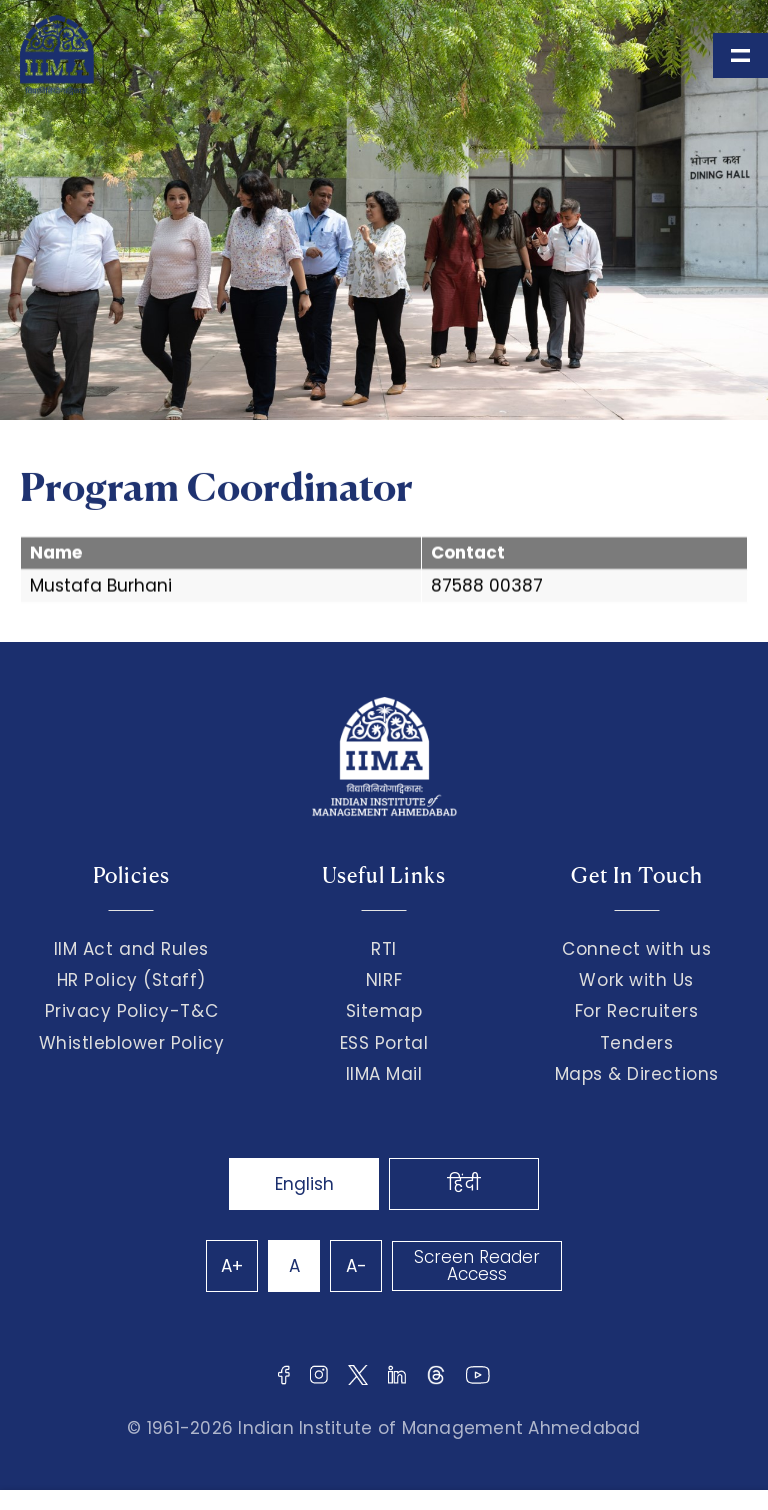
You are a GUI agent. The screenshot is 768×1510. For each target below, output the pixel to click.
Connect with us (636, 949)
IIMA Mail (384, 1074)
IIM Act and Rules (131, 949)
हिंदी (464, 1184)
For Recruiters (636, 1011)
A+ (232, 1266)
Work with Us (636, 980)
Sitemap (384, 1011)
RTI (384, 949)
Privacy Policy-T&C (132, 1011)
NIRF (384, 980)
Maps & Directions (637, 1074)
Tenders (637, 1043)
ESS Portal (384, 1043)
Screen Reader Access (477, 1265)
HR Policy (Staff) (131, 980)
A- (356, 1266)
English (304, 1184)
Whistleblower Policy (132, 1043)
